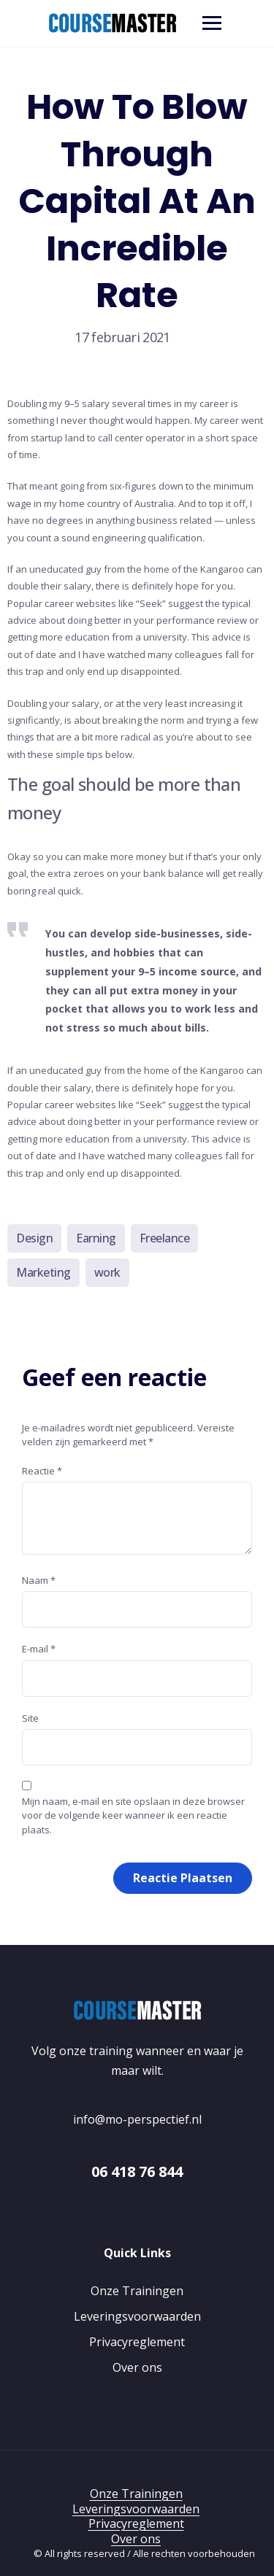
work (107, 1272)
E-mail (39, 1648)
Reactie (42, 1470)
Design (34, 1238)
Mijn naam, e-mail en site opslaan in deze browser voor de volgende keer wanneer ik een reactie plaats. (133, 1815)
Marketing (43, 1272)
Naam (39, 1580)
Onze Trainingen (137, 2291)
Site (30, 1718)
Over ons (137, 2367)
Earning (96, 1238)
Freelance (165, 1238)
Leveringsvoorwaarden (137, 2316)
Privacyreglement (137, 2342)
